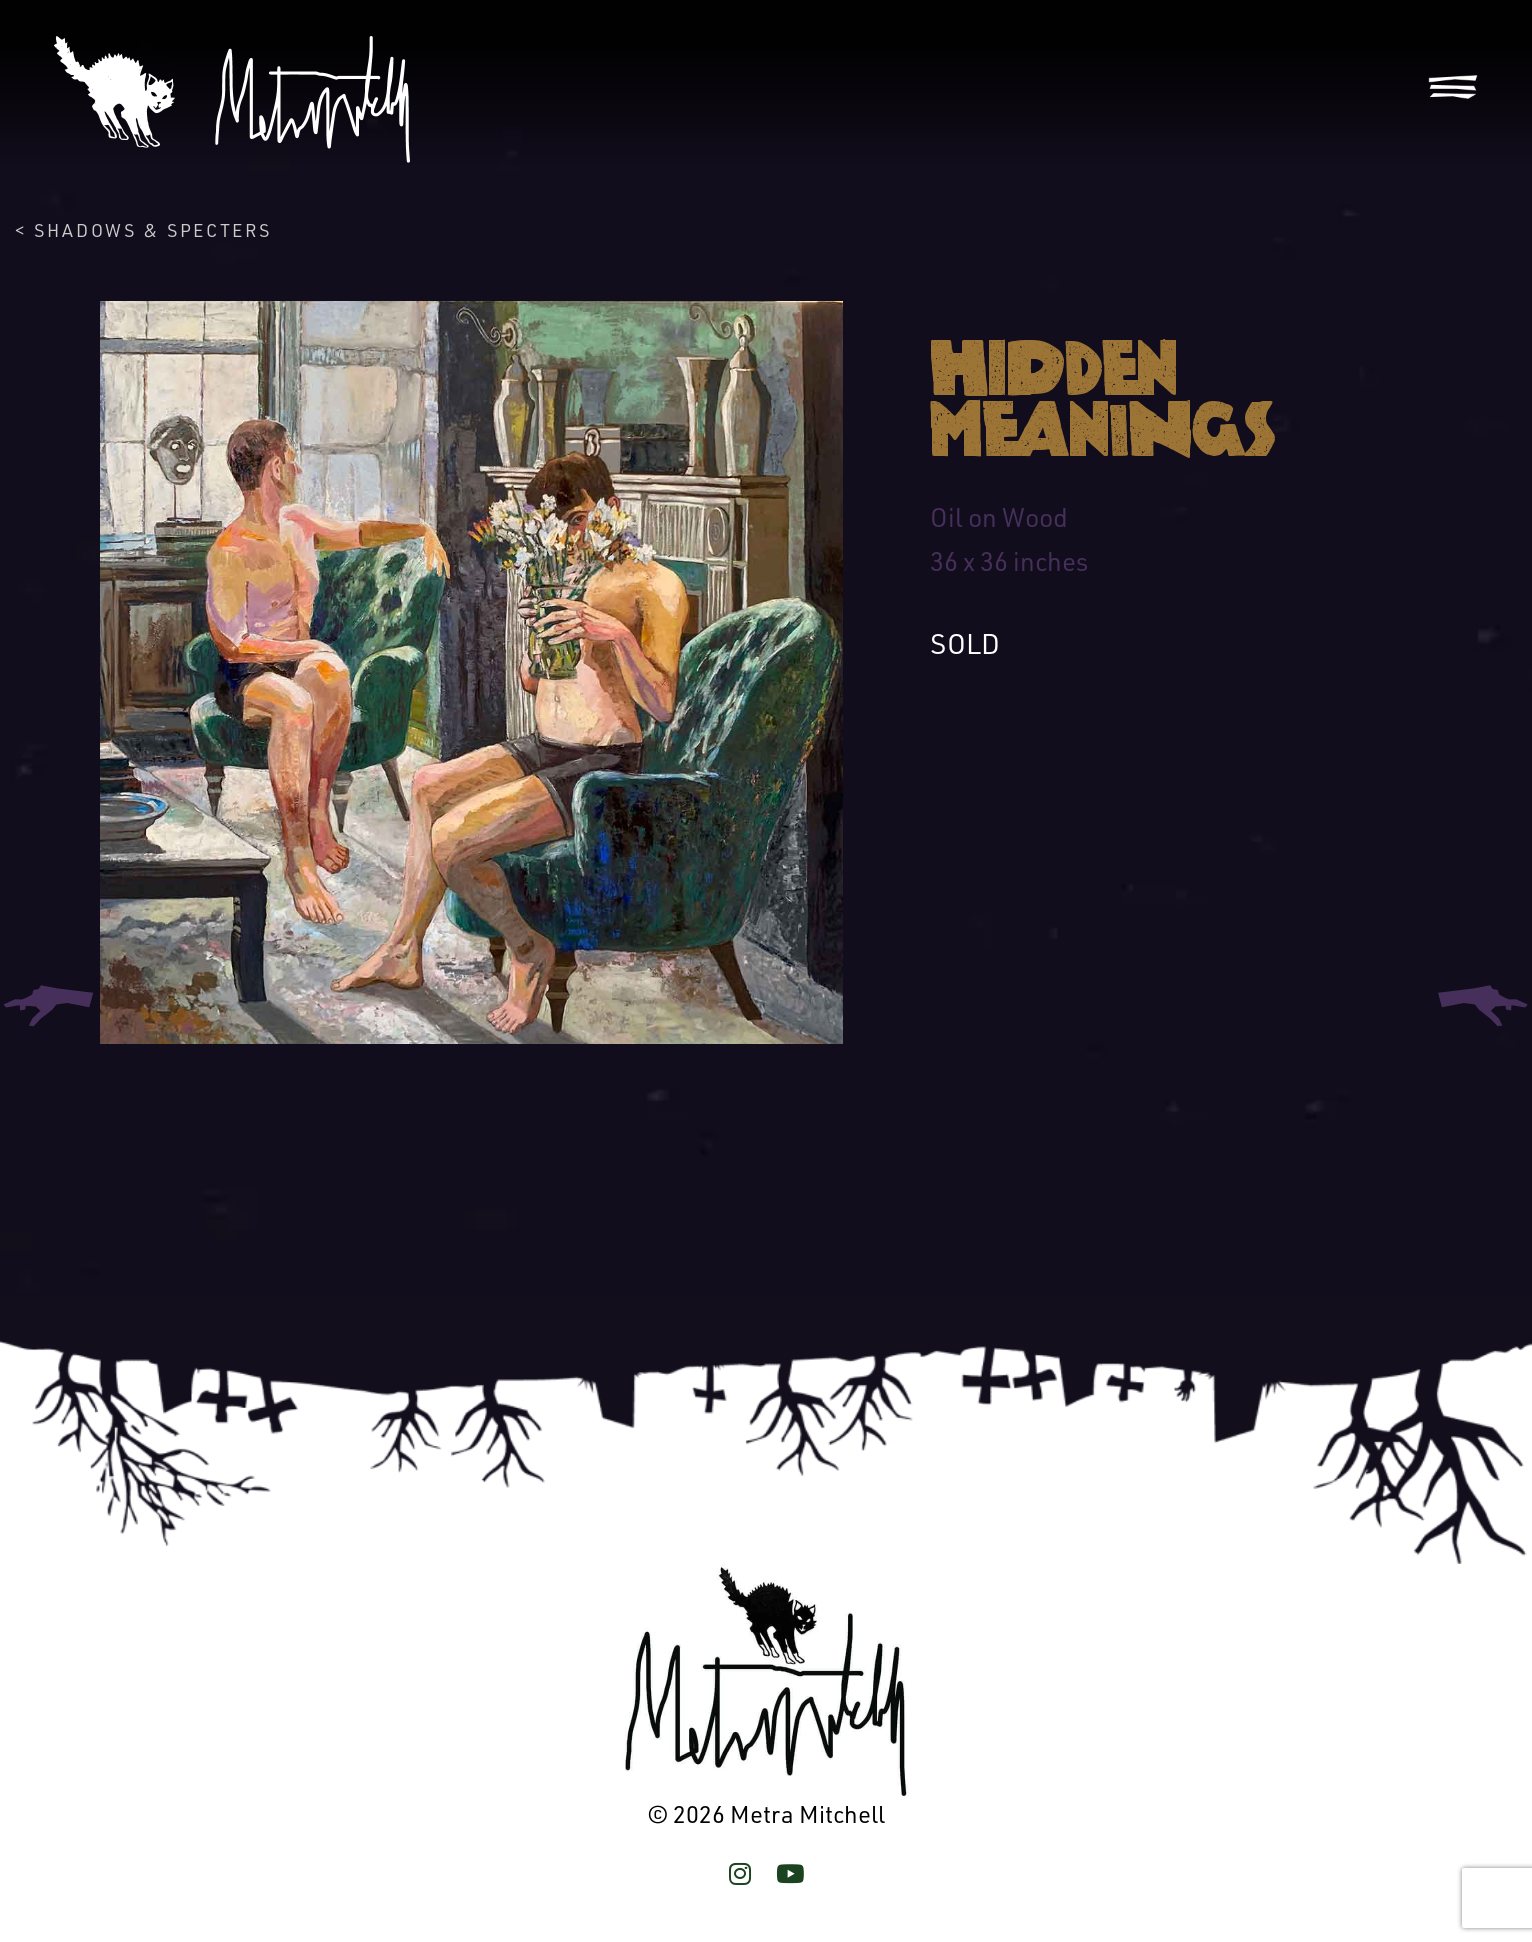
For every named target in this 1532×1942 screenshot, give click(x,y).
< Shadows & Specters (143, 230)
